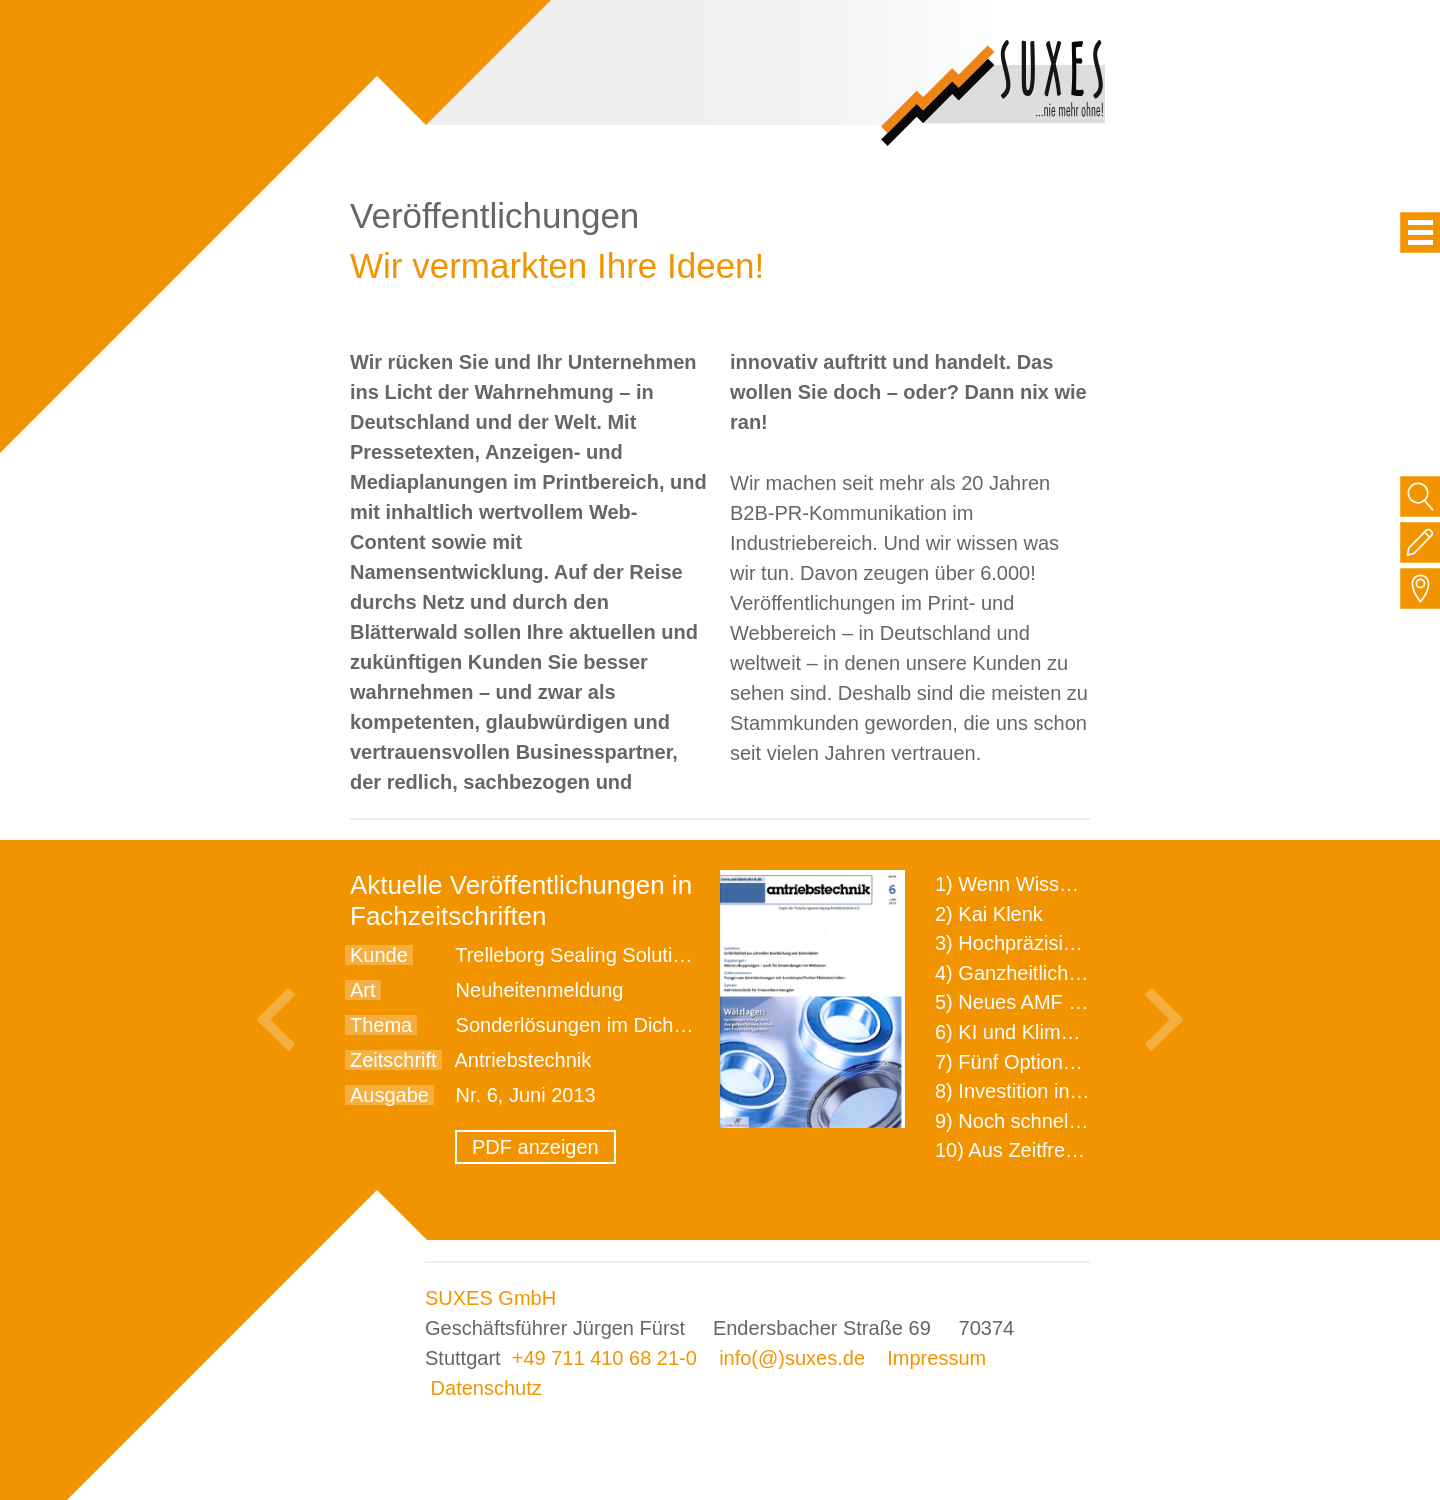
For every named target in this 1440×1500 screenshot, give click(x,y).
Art (363, 990)
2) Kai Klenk (989, 914)
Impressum (936, 1358)
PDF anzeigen (535, 1147)
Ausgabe (389, 1095)
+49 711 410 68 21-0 (604, 1358)
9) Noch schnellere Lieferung (1063, 1121)
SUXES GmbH (490, 1298)
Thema (381, 1025)
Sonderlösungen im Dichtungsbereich (622, 1025)
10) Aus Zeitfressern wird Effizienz (1086, 1150)
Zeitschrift (393, 1060)
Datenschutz (486, 1388)
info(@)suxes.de (792, 1358)
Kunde (379, 955)
